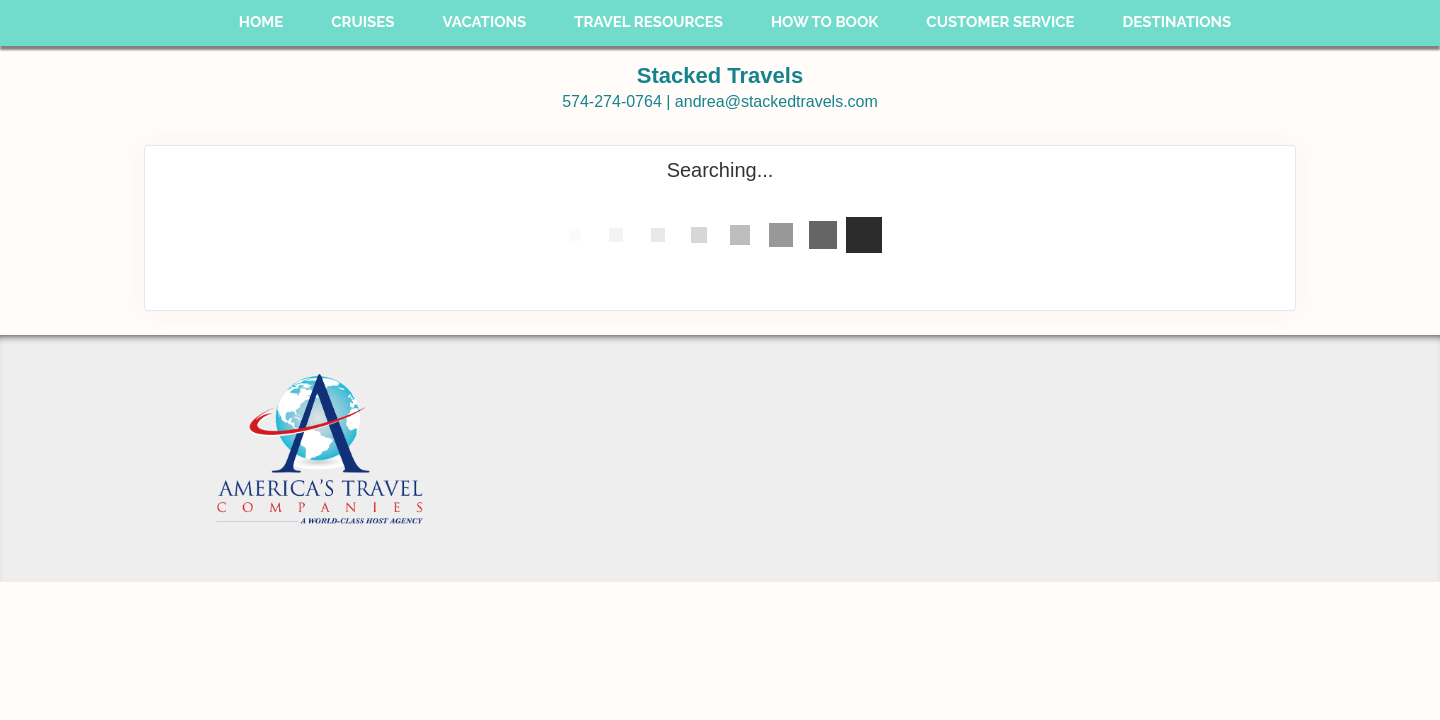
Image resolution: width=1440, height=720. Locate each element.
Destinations (1177, 22)
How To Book (824, 22)
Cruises (362, 22)
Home (261, 22)
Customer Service (1000, 22)
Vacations (484, 22)
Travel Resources (648, 22)
